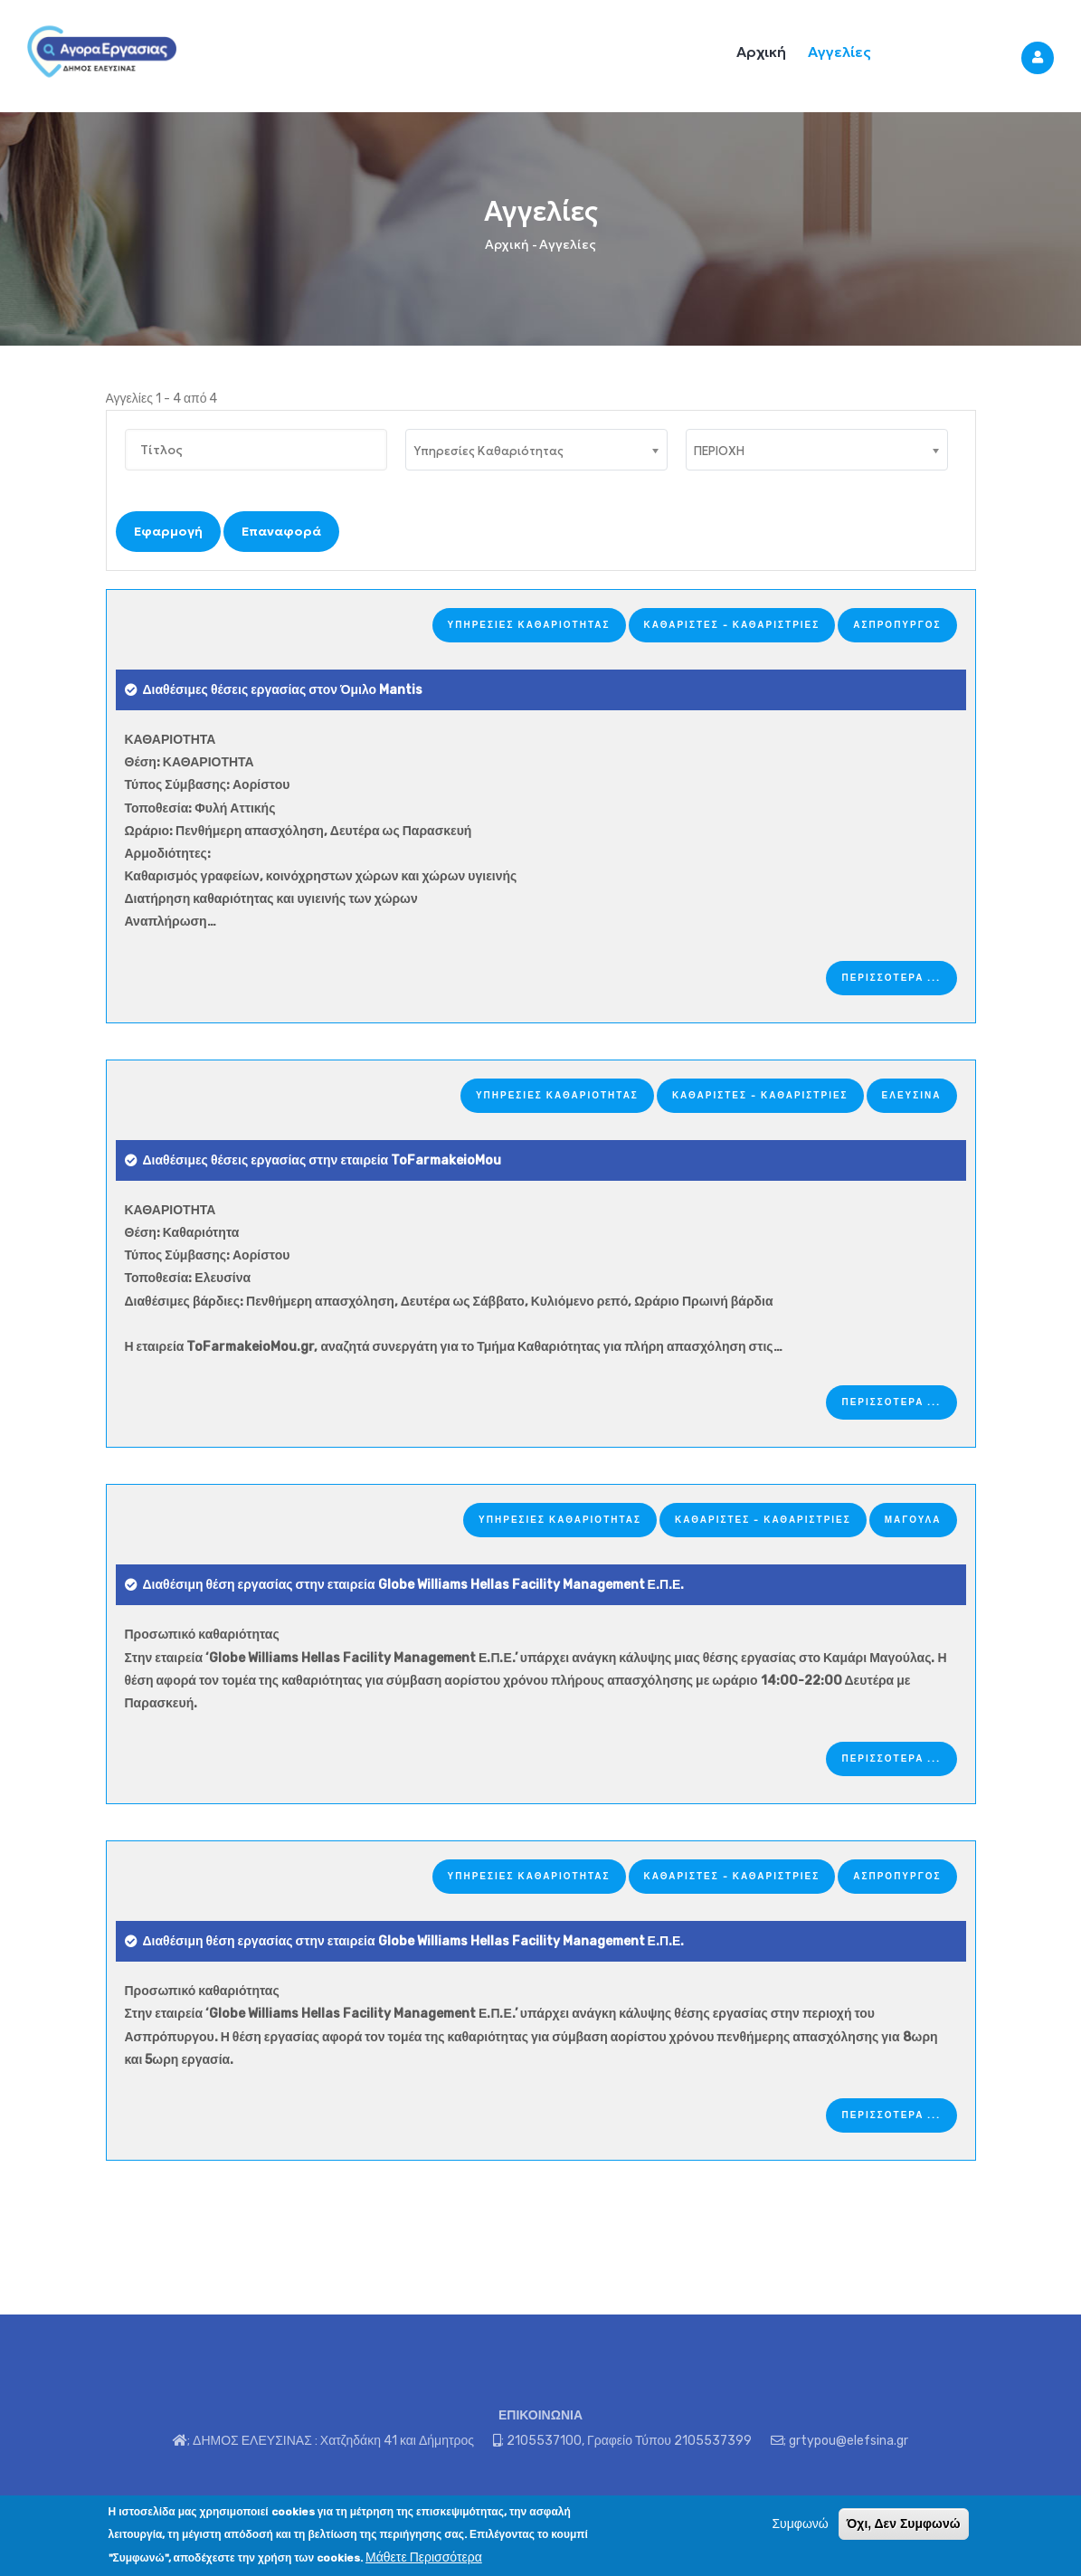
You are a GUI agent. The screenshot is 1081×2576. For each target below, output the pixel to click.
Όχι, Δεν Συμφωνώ (904, 2525)
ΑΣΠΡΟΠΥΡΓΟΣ (897, 625)
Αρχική (761, 52)
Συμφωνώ (800, 2525)
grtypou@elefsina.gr (848, 2440)
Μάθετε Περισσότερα (423, 2558)
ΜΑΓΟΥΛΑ (913, 1520)
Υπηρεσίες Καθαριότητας (529, 625)
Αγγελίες (839, 52)
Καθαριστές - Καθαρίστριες (732, 625)
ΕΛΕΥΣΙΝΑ (912, 1095)
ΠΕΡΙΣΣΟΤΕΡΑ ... (891, 978)
